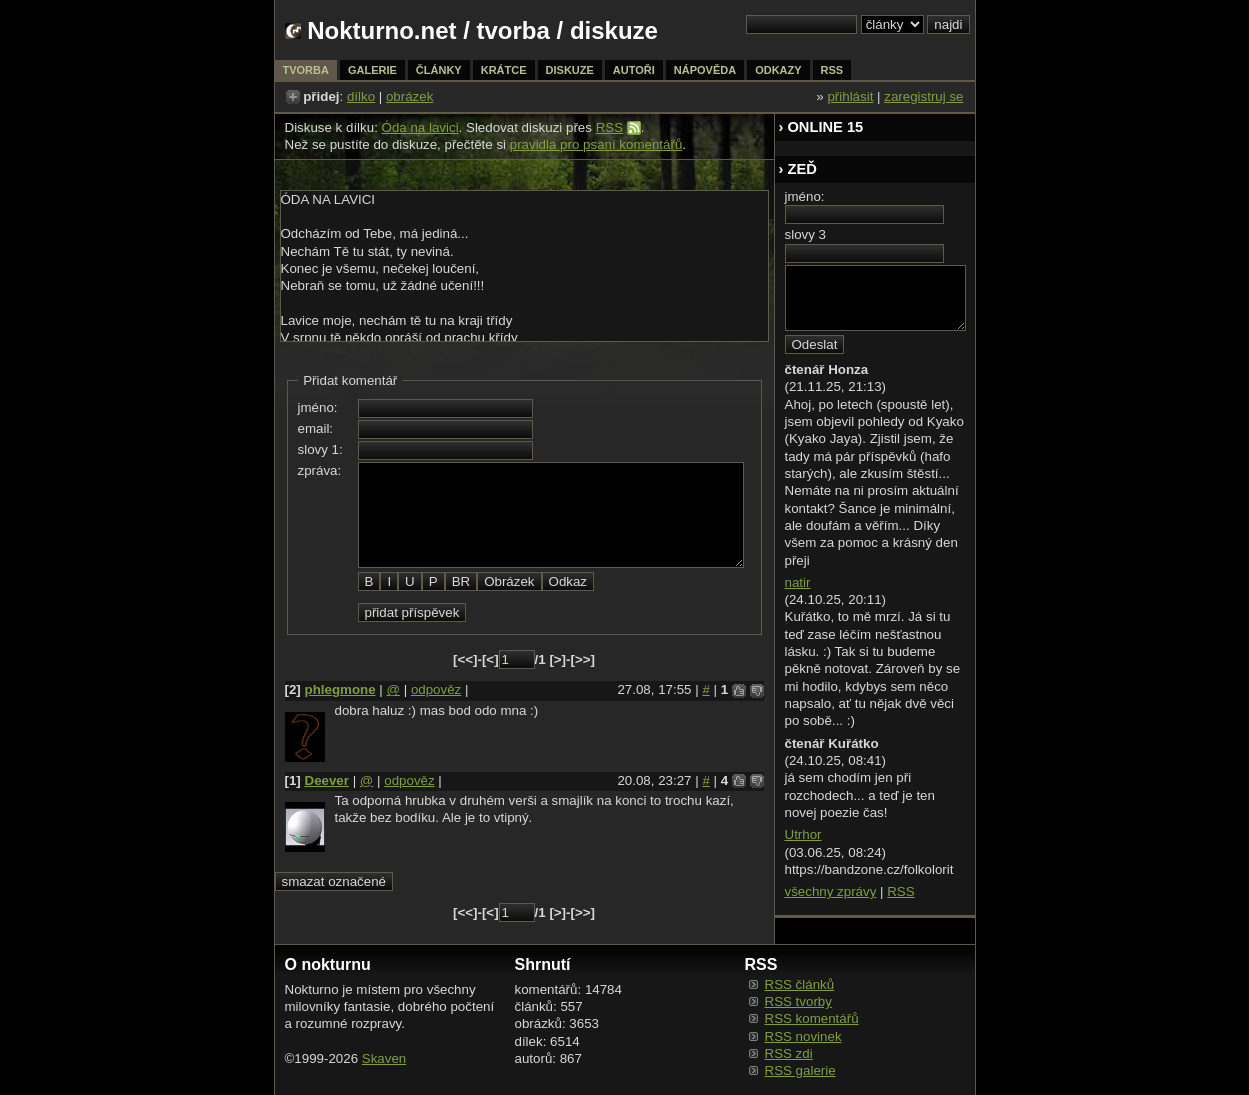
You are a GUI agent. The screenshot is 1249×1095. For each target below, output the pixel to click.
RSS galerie (800, 1070)
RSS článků (800, 984)
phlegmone (340, 689)
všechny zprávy (831, 891)
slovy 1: (320, 449)
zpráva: (320, 470)
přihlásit (850, 96)
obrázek (409, 96)
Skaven (384, 1058)
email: (316, 428)
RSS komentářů (812, 1018)
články (439, 70)
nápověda (705, 70)
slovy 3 (805, 234)
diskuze (570, 70)
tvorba (513, 30)
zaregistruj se (923, 96)
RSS (609, 127)
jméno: (318, 407)
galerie (372, 70)
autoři (634, 70)
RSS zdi (789, 1053)
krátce (504, 70)
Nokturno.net (381, 30)
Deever (327, 780)
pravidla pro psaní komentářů (596, 144)
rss (832, 70)
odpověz (436, 689)
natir (798, 582)
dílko (361, 96)
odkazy (778, 70)
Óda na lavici (420, 127)
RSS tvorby (798, 1001)
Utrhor (803, 834)
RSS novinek (803, 1036)
